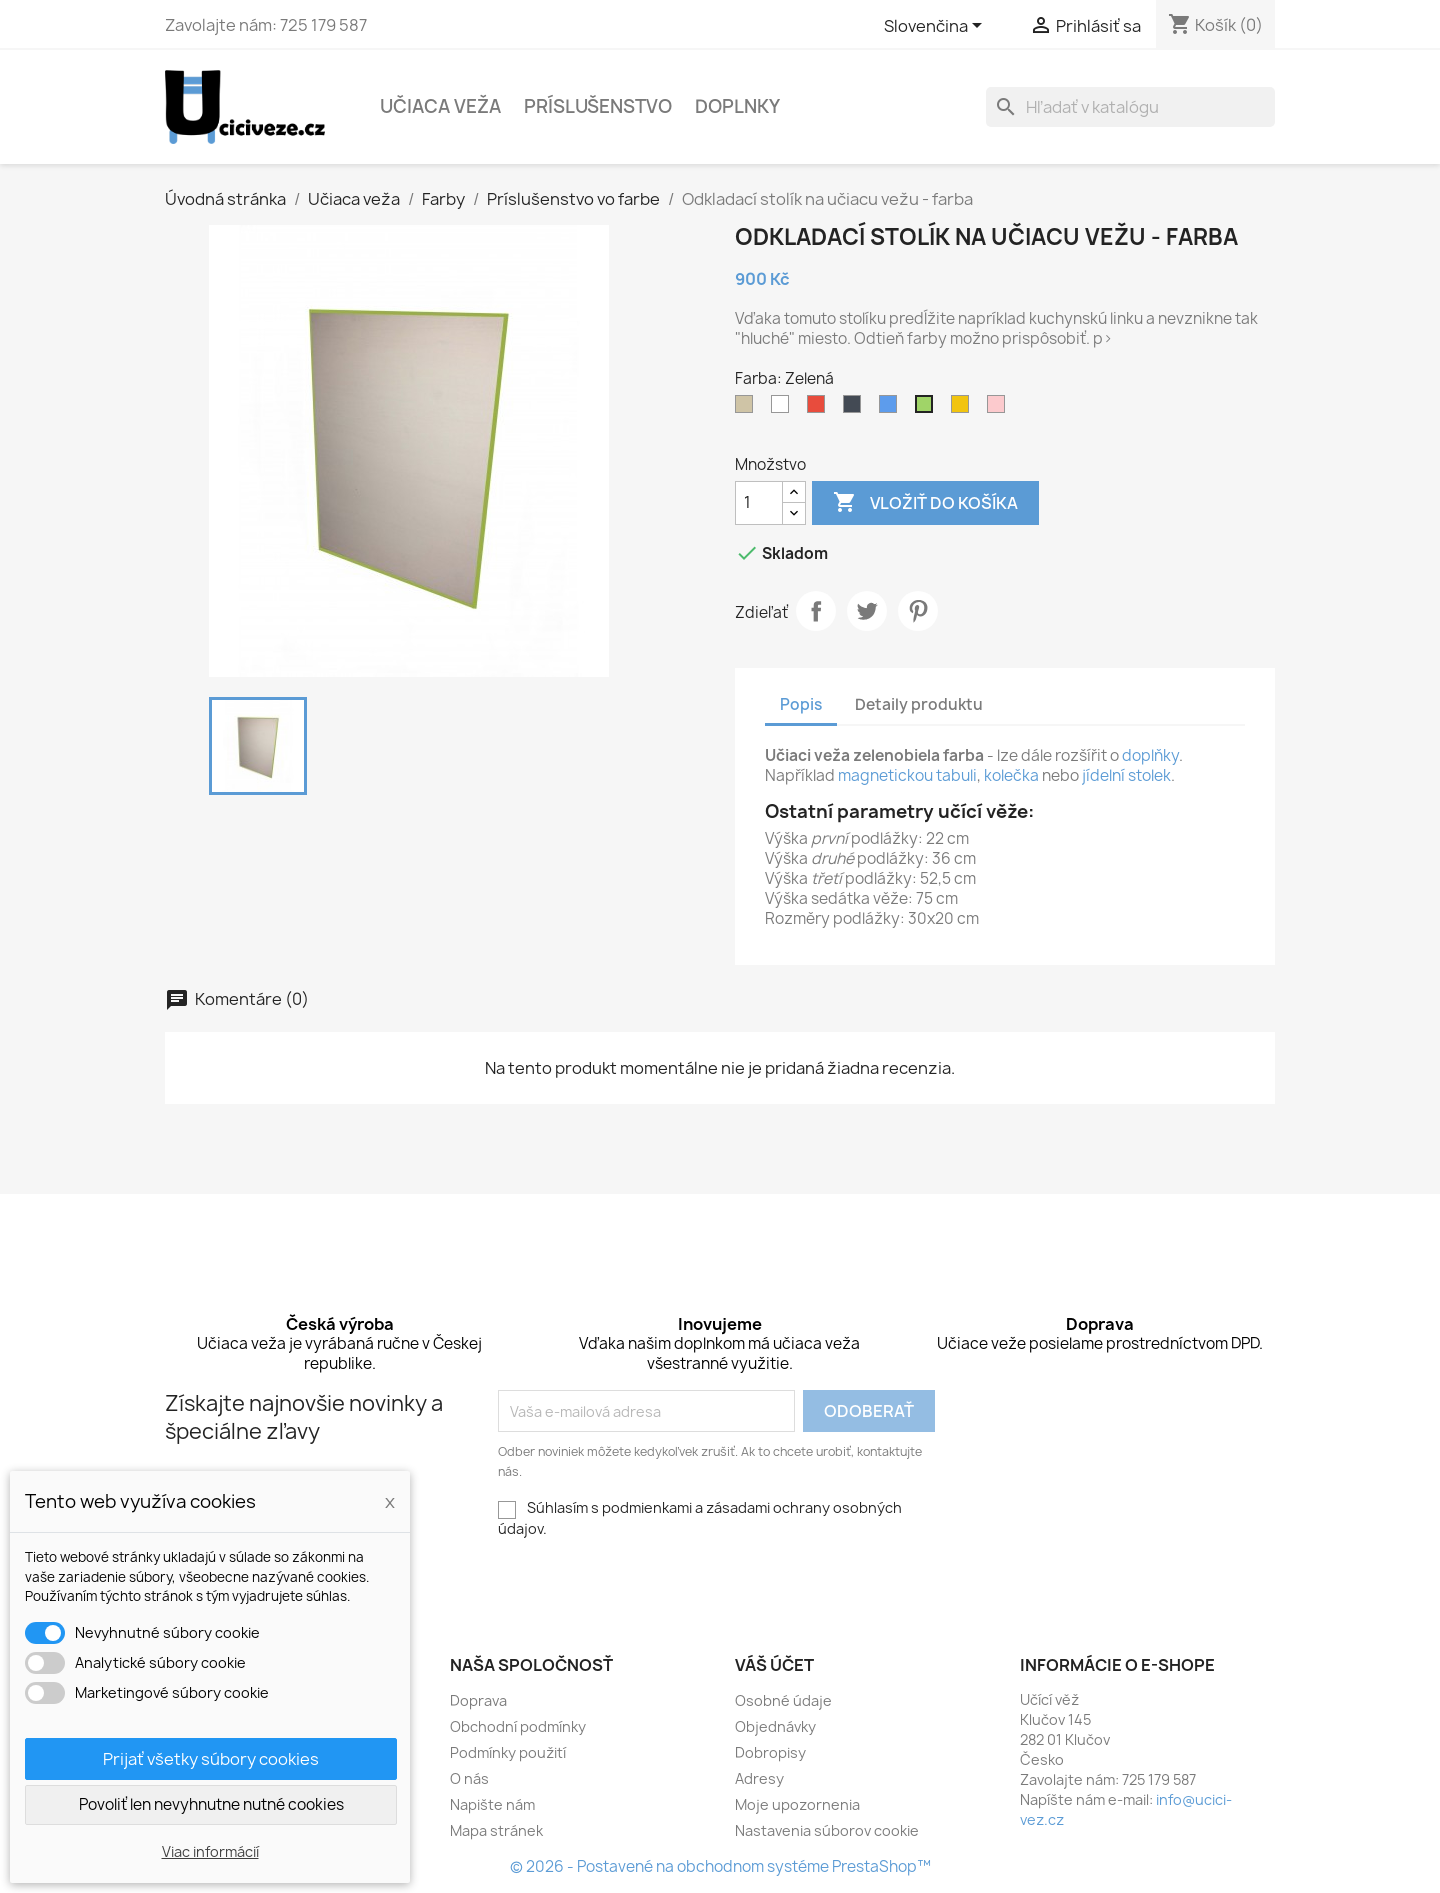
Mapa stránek (496, 1830)
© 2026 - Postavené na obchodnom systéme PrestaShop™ (720, 1866)
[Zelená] (928, 409)
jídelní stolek (1126, 775)
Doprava (478, 1700)
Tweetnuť (867, 611)
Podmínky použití (508, 1752)
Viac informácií (210, 1851)
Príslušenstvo (598, 106)
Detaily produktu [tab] (919, 704)
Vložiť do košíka (925, 503)
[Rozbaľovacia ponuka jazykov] (936, 27)
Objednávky (775, 1726)
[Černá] (856, 409)
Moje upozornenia (797, 1804)
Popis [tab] (801, 704)
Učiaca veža (440, 106)
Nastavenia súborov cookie (827, 1830)
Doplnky (737, 106)
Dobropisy (770, 1752)
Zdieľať (816, 611)
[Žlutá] (964, 409)
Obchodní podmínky (518, 1726)
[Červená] (820, 409)
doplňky (1150, 755)
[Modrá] (892, 409)
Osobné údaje (783, 1700)
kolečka (1011, 775)
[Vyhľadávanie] (1130, 107)
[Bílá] (784, 409)
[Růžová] (1000, 409)
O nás (469, 1778)
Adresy (759, 1778)
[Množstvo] (759, 503)
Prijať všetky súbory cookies (211, 1759)
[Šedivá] (748, 409)
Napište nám (492, 1804)
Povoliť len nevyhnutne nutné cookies (211, 1804)
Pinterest (918, 611)
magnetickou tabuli (907, 775)
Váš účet (774, 1665)
